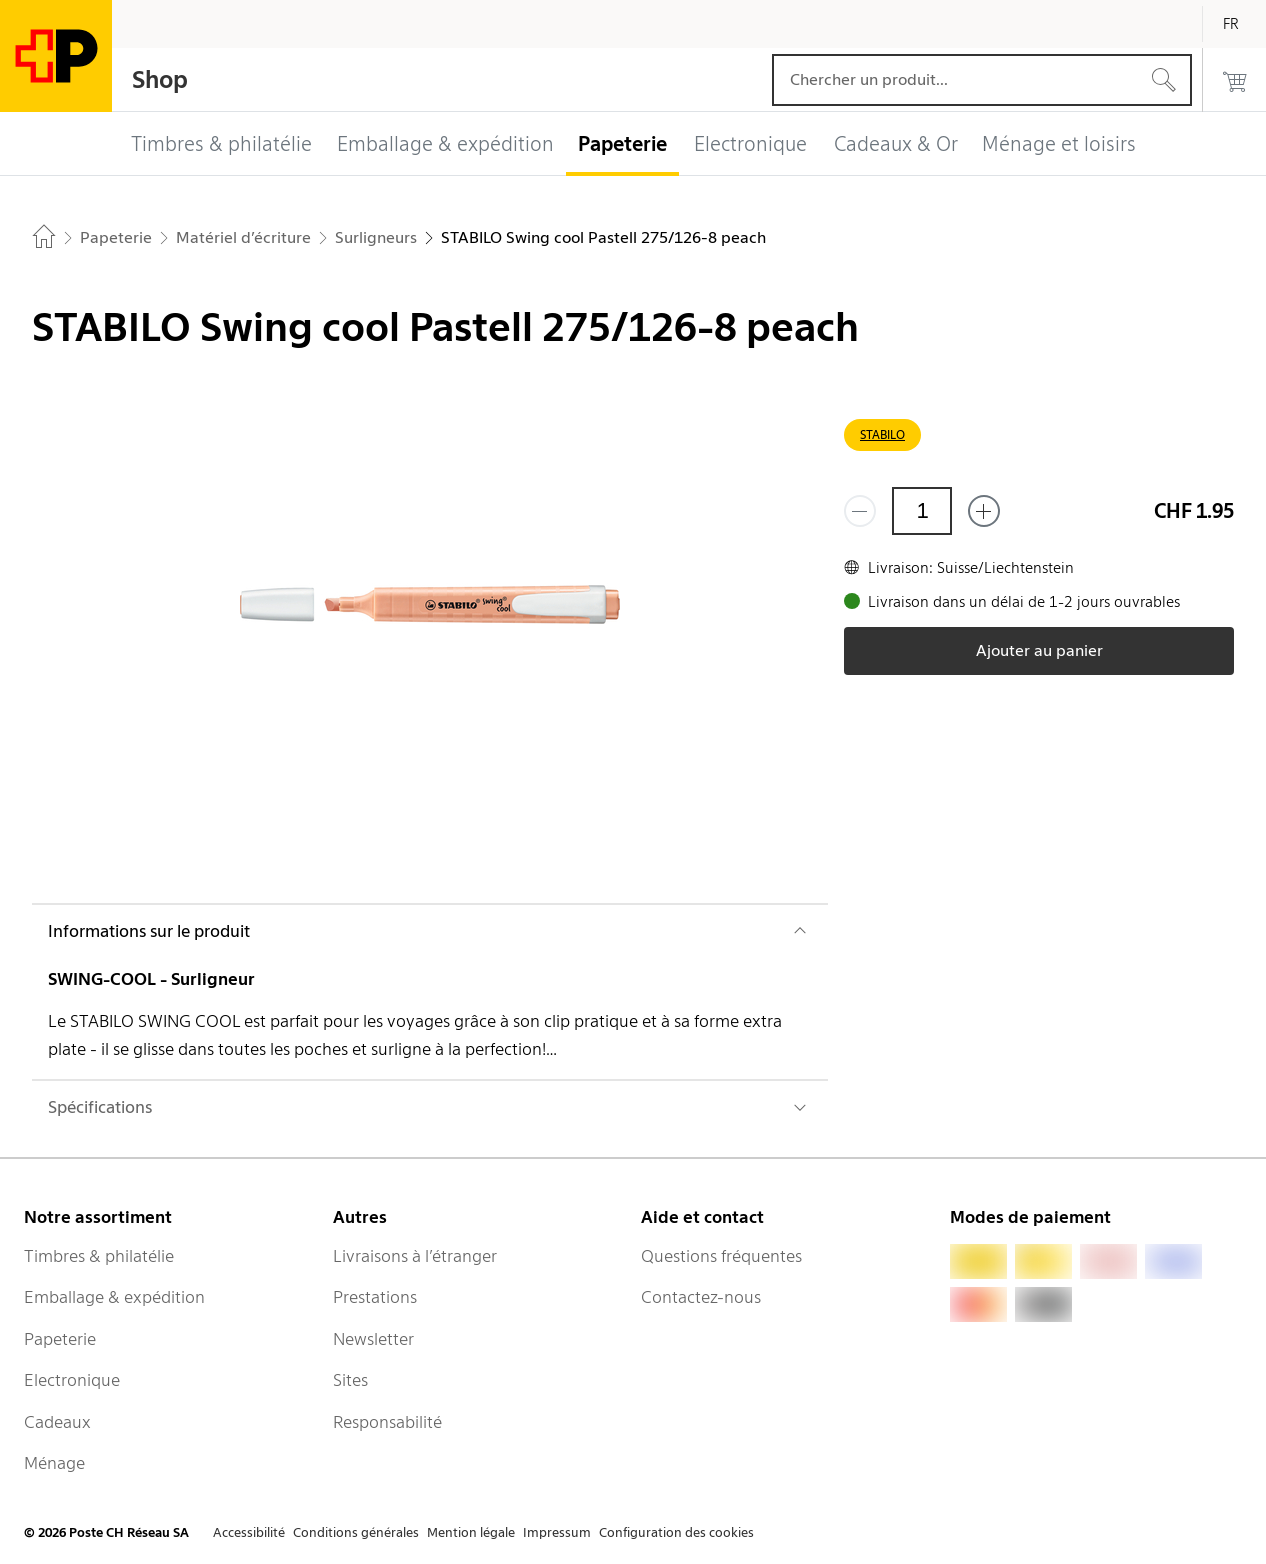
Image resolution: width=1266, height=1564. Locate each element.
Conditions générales (356, 1532)
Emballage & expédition (114, 1297)
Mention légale (471, 1532)
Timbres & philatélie (99, 1256)
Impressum (557, 1532)
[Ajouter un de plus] (984, 511)
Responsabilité (387, 1422)
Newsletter (373, 1339)
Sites (350, 1380)
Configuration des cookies (676, 1532)
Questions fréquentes (721, 1256)
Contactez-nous (701, 1297)
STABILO (882, 434)
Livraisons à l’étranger (415, 1256)
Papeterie (60, 1339)
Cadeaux (57, 1422)
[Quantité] (922, 511)
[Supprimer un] (860, 511)
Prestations (375, 1297)
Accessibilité (249, 1532)
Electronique (72, 1380)
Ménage (54, 1463)
